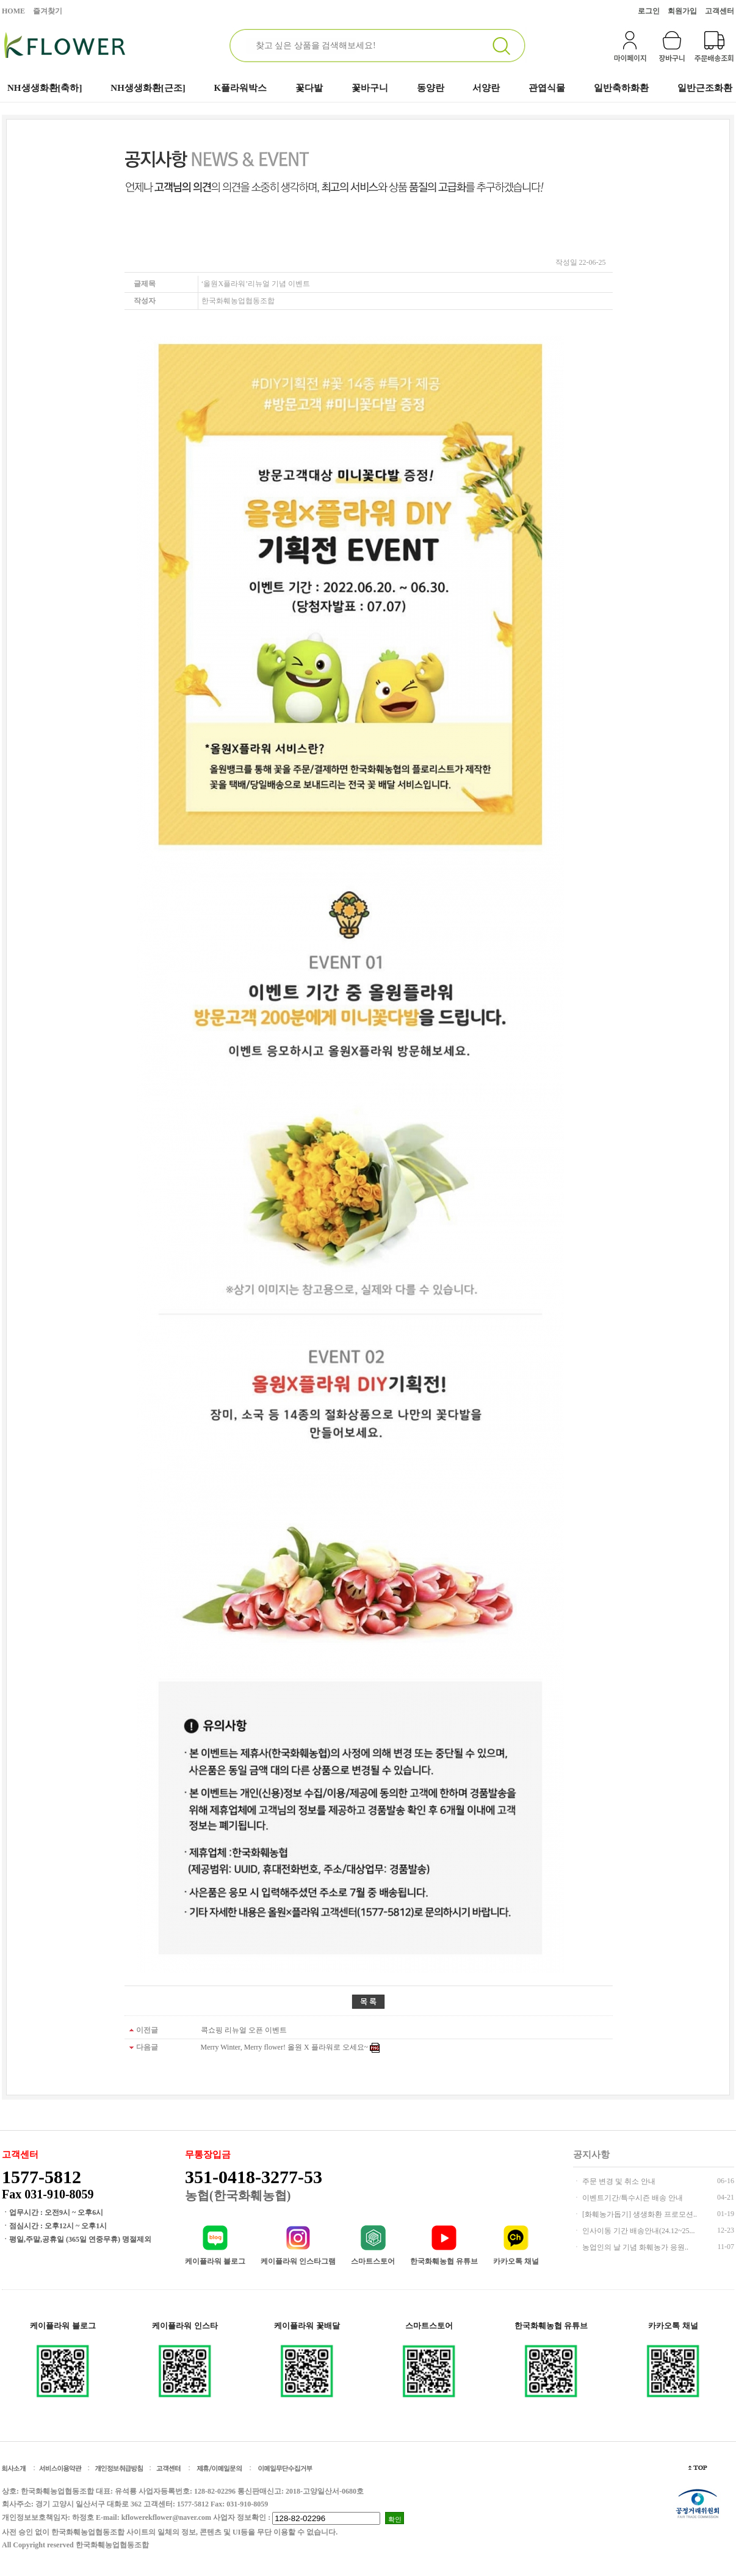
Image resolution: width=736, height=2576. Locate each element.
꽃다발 (309, 88)
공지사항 (591, 2154)
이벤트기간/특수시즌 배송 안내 (631, 2198)
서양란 (486, 88)
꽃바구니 (370, 88)
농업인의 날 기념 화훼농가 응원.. (634, 2247)
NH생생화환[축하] (44, 88)
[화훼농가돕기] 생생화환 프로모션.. (638, 2214)
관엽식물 (547, 88)
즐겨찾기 (47, 11)
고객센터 (719, 11)
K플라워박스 (240, 88)
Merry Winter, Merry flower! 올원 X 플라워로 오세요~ (285, 2047)
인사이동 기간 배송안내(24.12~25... (637, 2230)
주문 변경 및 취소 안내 (617, 2181)
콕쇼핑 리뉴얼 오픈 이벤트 (244, 2030)
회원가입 (682, 11)
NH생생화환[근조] (148, 88)
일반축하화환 (621, 88)
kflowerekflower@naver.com (166, 2517)
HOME (13, 11)
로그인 (649, 11)
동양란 (430, 88)
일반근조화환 (704, 88)
